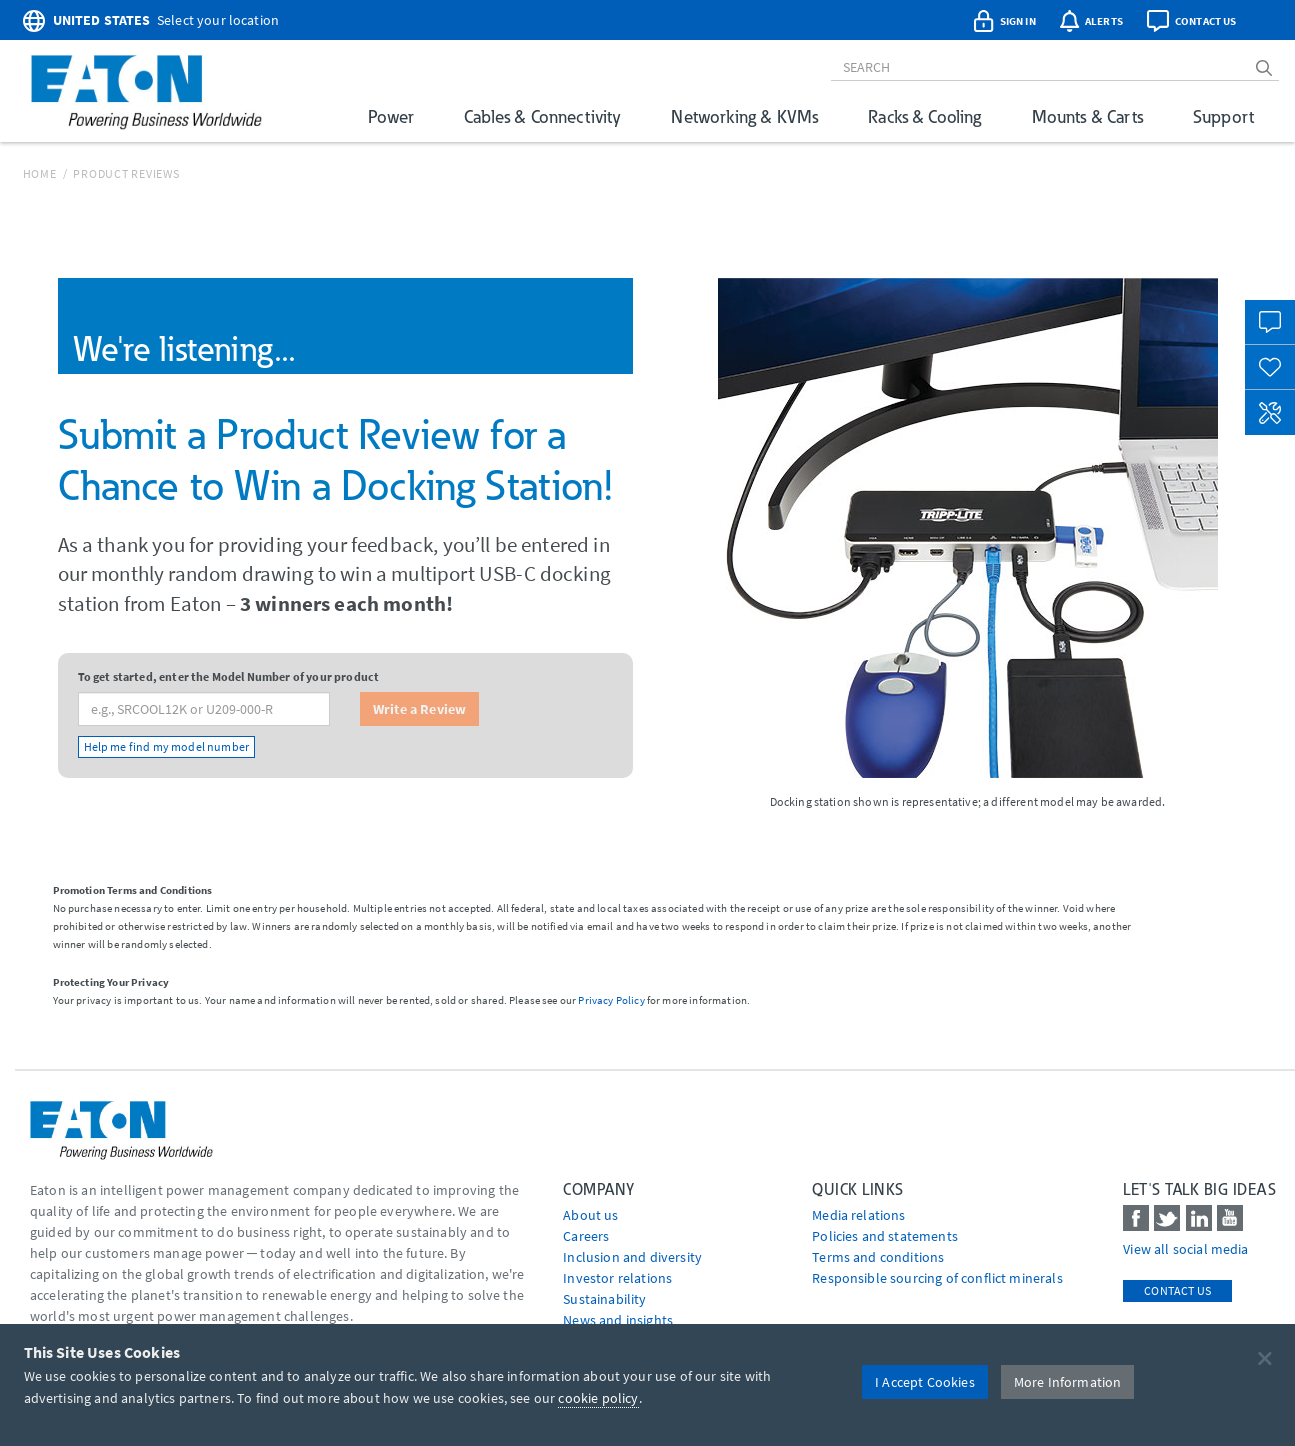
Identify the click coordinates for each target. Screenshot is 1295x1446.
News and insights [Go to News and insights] (618, 1320)
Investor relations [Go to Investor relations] (617, 1278)
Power (391, 116)
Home (40, 173)
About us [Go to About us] (590, 1215)
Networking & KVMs (744, 116)
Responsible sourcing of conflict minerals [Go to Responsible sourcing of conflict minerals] (937, 1278)
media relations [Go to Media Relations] (858, 1215)
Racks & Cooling (924, 116)
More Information (1068, 1382)
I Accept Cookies (925, 1382)
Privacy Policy (611, 1000)
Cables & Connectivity (542, 116)
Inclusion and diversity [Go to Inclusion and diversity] (632, 1257)
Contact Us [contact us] (1177, 1290)
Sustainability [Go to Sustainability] (604, 1299)
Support (1223, 116)
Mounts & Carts (1087, 116)
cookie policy (598, 1398)
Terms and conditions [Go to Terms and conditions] (878, 1257)
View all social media (1185, 1249)
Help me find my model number (166, 746)
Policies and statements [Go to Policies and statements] (885, 1236)
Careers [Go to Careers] (586, 1236)
